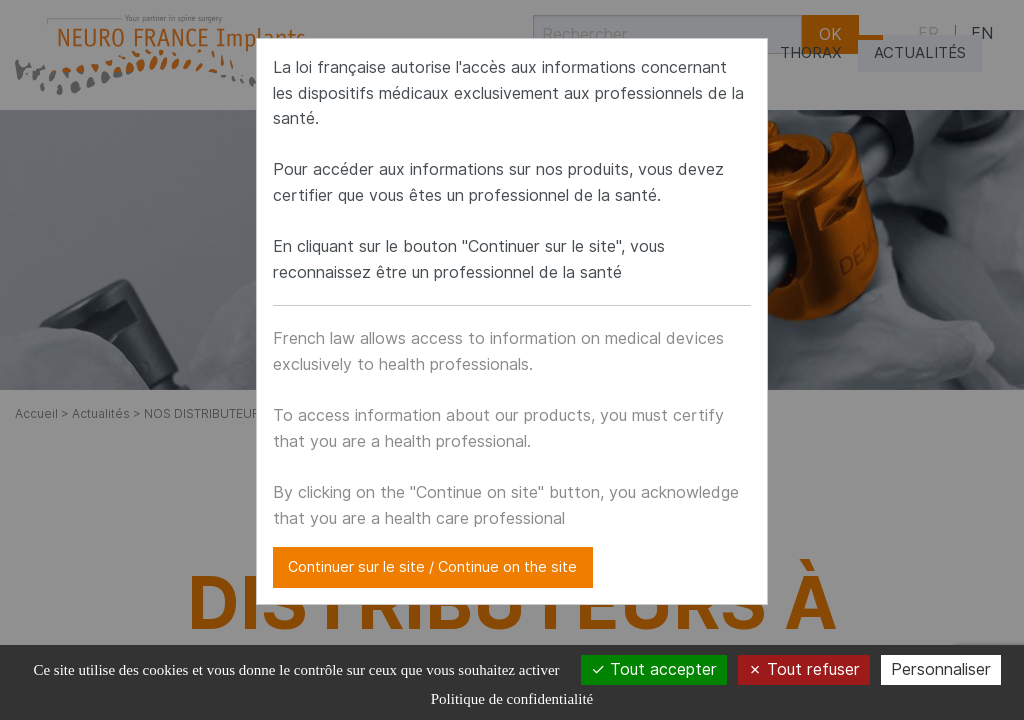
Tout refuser (804, 669)
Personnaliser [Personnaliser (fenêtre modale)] (941, 669)
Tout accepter (654, 669)
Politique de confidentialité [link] (512, 699)
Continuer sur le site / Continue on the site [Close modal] (432, 566)
